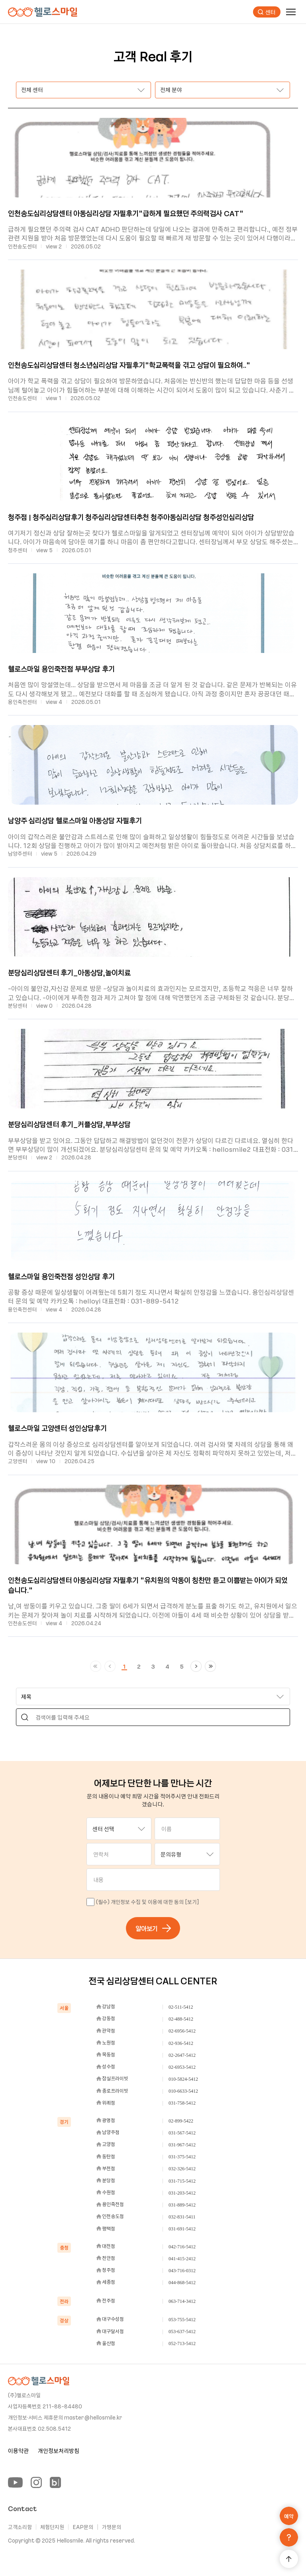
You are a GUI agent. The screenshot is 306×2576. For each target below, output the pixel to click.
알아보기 (153, 1928)
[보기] (192, 1902)
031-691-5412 (182, 2229)
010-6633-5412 (183, 2091)
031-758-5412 (182, 2103)
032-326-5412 (182, 2168)
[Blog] (55, 2482)
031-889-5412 (182, 2205)
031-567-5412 (182, 2133)
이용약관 (18, 2451)
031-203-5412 (182, 2193)
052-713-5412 (182, 2343)
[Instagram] (36, 2482)
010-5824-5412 (183, 2079)
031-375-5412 (182, 2157)
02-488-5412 (181, 2019)
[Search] (24, 1717)
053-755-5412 (182, 2319)
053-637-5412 (182, 2331)
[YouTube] (15, 2482)
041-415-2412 (182, 2258)
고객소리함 (20, 2527)
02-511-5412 (181, 2007)
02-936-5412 (181, 2043)
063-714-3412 (182, 2301)
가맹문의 (111, 2527)
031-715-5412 (182, 2181)
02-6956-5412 (182, 2031)
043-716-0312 (182, 2270)
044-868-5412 (182, 2282)
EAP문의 (83, 2527)
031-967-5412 (182, 2145)
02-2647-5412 (182, 2055)
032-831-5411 (182, 2217)
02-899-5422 (181, 2121)
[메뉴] (291, 12)
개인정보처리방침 (58, 2451)
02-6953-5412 (182, 2067)
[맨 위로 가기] (289, 2559)
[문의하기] (289, 2537)
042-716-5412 (182, 2247)
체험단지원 (52, 2527)
